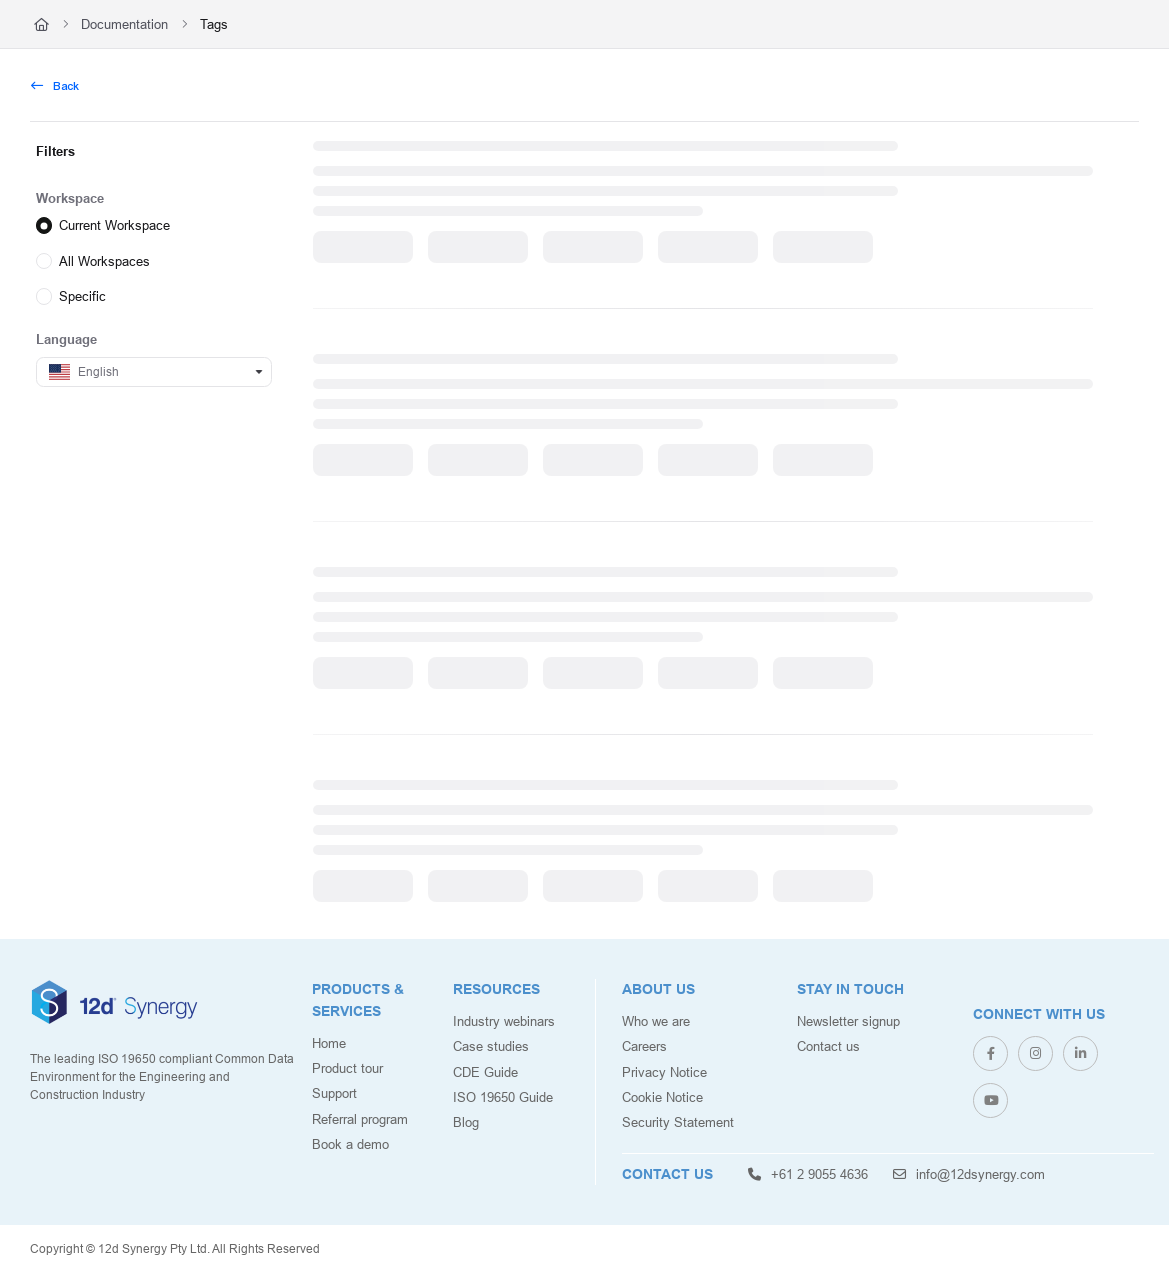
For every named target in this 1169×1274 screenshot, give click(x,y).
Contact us (828, 1046)
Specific (82, 296)
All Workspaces (104, 260)
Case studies (491, 1046)
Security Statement (678, 1122)
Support (334, 1093)
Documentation (124, 24)
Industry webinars (504, 1021)
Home (329, 1043)
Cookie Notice (662, 1097)
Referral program (360, 1119)
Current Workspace (114, 225)
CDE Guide (485, 1072)
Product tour (347, 1068)
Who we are (656, 1021)
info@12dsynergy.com (969, 1174)
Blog (466, 1122)
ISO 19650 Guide (503, 1097)
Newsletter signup (848, 1021)
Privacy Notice (664, 1072)
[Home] (41, 24)
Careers (644, 1046)
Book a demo (350, 1144)
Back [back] (55, 86)
